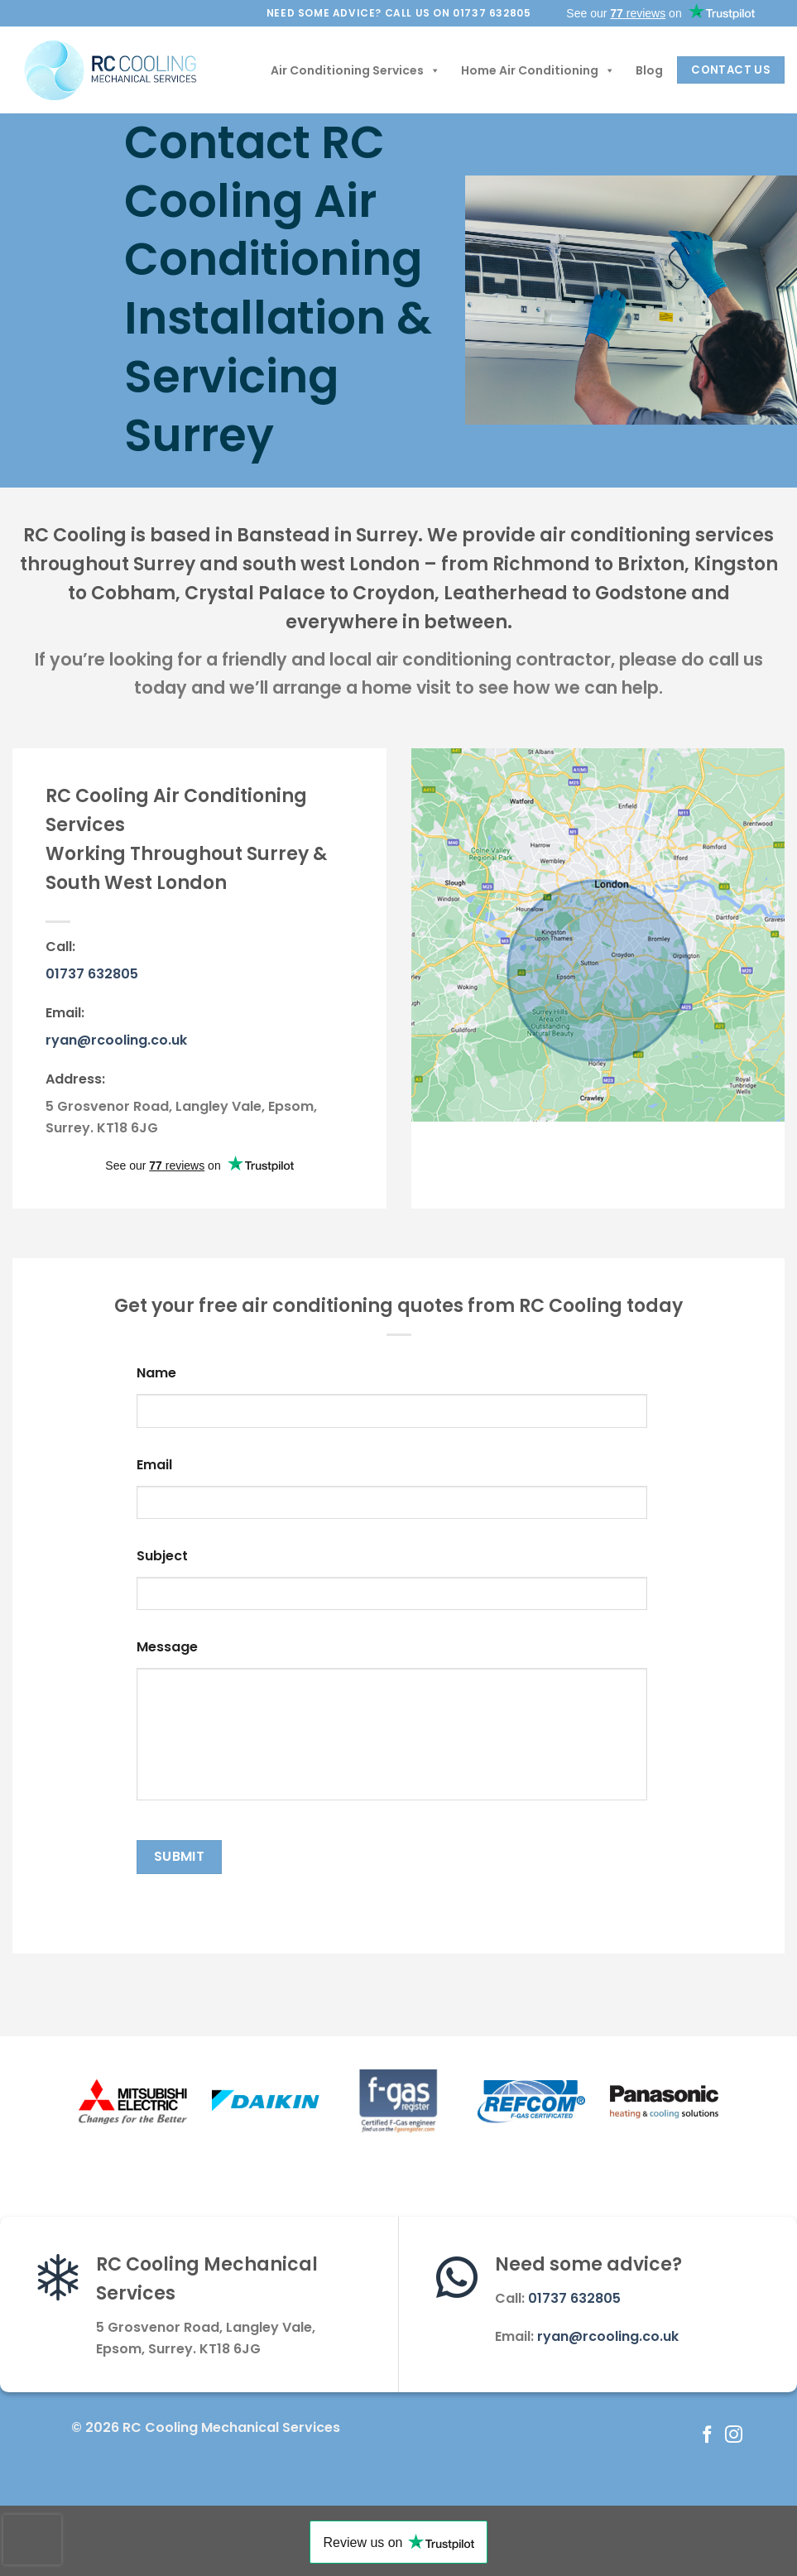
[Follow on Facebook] (707, 2435)
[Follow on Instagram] (733, 2435)
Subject (162, 1556)
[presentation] (32, 2539)
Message (167, 1647)
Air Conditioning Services (355, 70)
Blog (649, 70)
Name (156, 1373)
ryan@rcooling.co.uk (116, 1040)
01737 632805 (92, 973)
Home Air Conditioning (538, 70)
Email (154, 1465)
